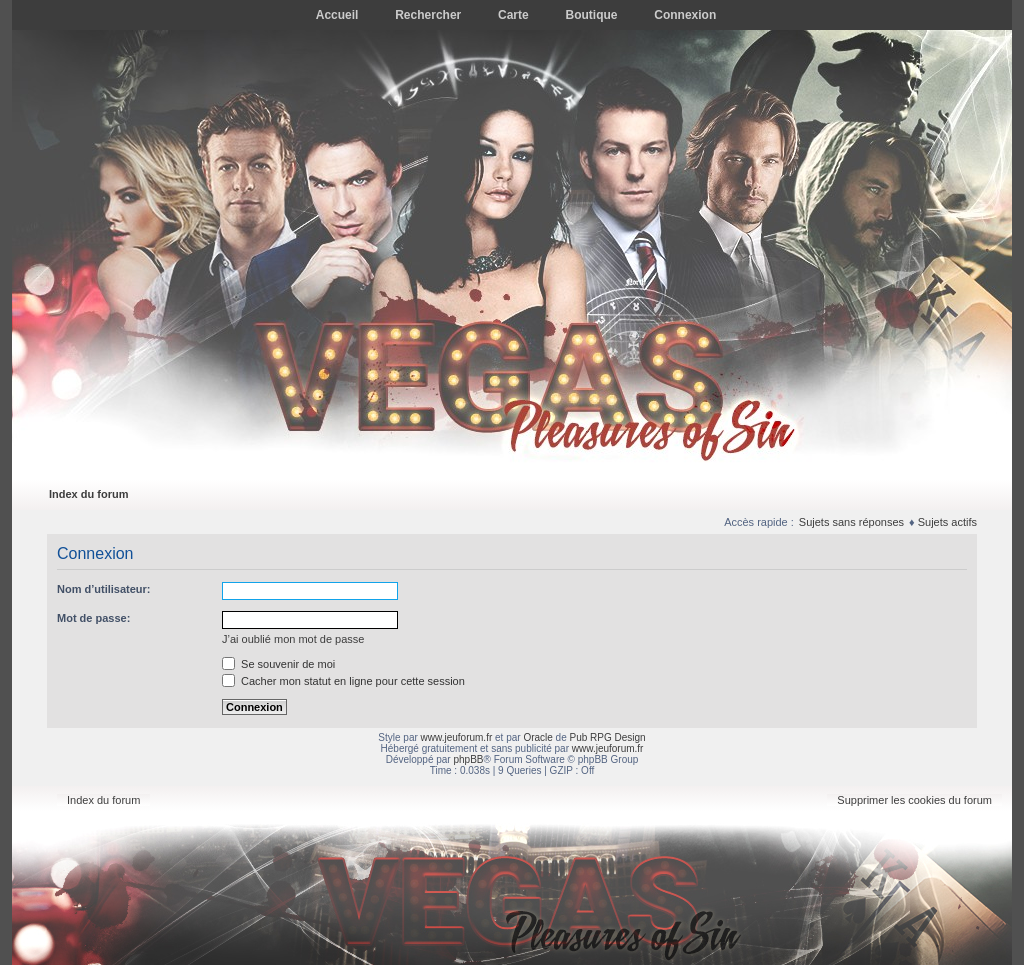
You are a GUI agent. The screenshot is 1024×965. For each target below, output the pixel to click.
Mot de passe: (93, 618)
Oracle (537, 737)
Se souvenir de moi (278, 664)
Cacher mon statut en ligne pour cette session (343, 681)
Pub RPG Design (608, 737)
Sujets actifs (947, 522)
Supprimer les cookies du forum (914, 800)
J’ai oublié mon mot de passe (293, 639)
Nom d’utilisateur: (104, 589)
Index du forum (88, 494)
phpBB (468, 759)
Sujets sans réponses (851, 522)
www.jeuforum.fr (457, 737)
